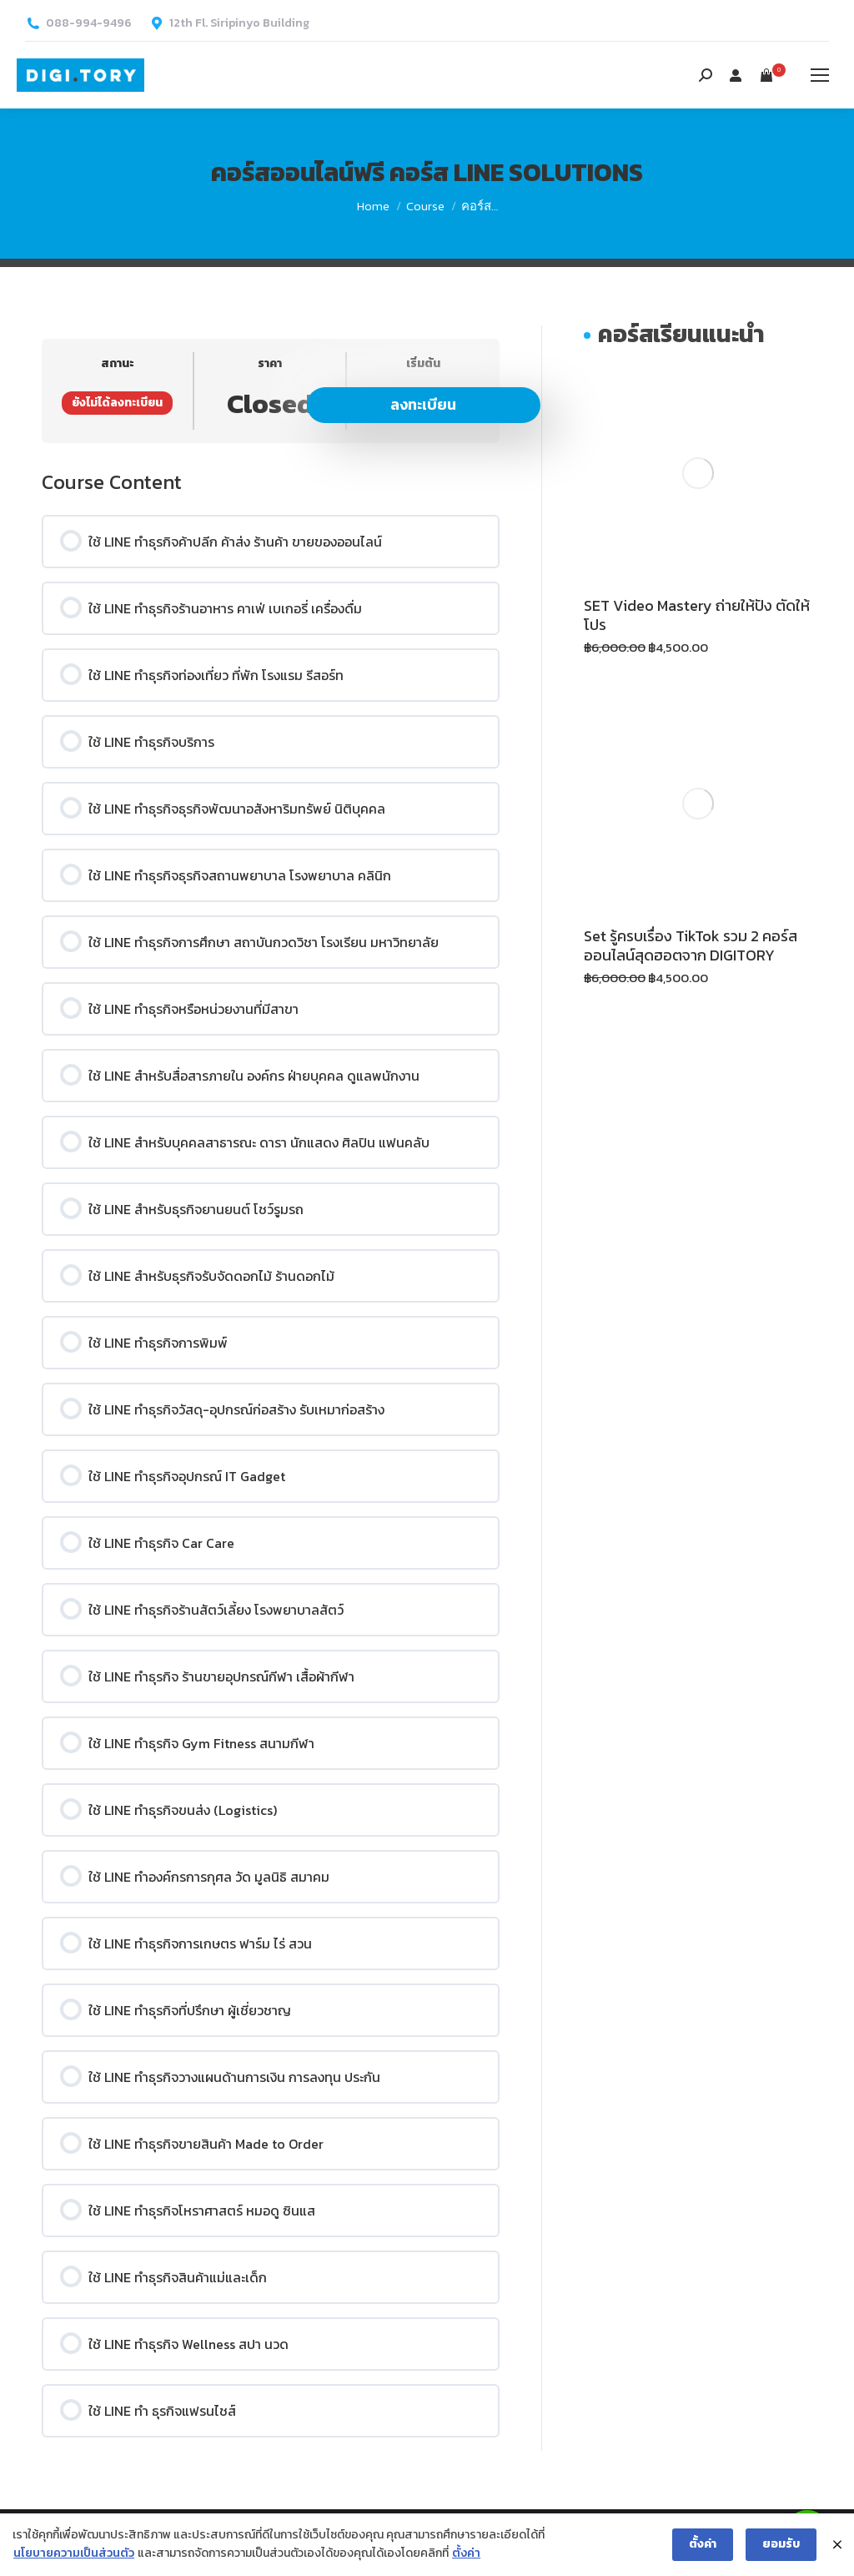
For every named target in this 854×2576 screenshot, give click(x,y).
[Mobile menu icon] (819, 75)
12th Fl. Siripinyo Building (239, 23)
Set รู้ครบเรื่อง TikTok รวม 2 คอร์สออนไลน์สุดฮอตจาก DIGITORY (690, 945)
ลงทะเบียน (423, 404)
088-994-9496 (89, 23)
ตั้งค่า (466, 2554)
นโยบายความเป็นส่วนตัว (73, 2554)
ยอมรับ (781, 2544)
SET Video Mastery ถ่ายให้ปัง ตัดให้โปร (697, 615)
